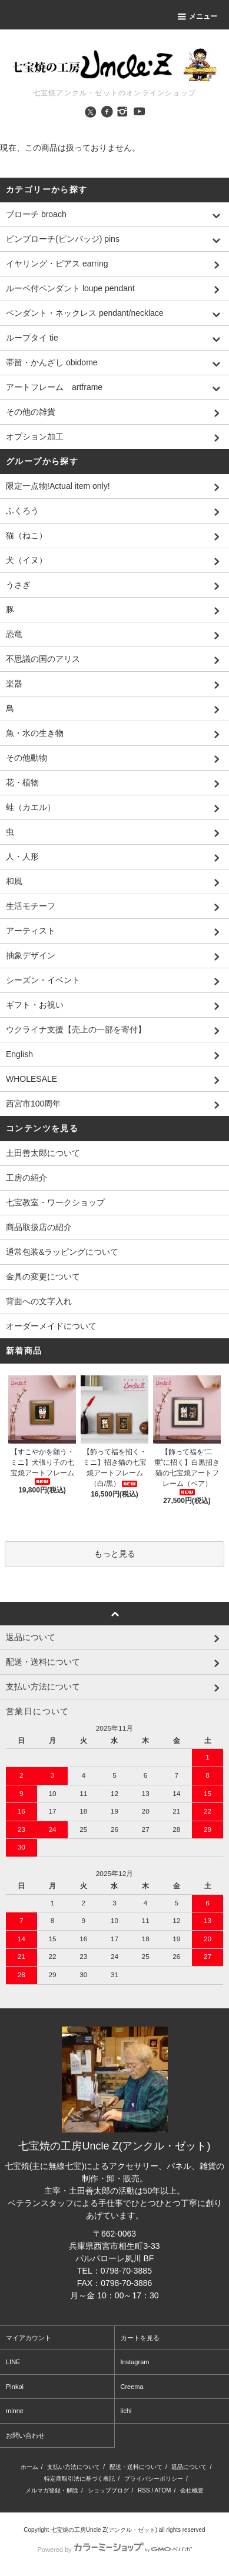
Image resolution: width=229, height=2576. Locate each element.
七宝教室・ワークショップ (55, 1202)
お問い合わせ (25, 2435)
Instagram (135, 2361)
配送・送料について (135, 2467)
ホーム (29, 2467)
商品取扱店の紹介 (39, 1227)
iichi (126, 2410)
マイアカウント (28, 2337)
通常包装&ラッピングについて (62, 1252)
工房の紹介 (26, 1177)
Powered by (114, 2549)
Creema (132, 2386)
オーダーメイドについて (51, 1326)
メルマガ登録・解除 (51, 2490)
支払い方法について (73, 2467)
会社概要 (192, 2490)
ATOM (162, 2490)
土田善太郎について (43, 1153)
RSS (144, 2490)
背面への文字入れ (39, 1301)
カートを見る (140, 2337)
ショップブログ (108, 2490)
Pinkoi (15, 2386)
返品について (189, 2467)
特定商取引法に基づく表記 (79, 2478)
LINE (13, 2361)
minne (15, 2410)
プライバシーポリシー (153, 2478)
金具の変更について (43, 1276)
